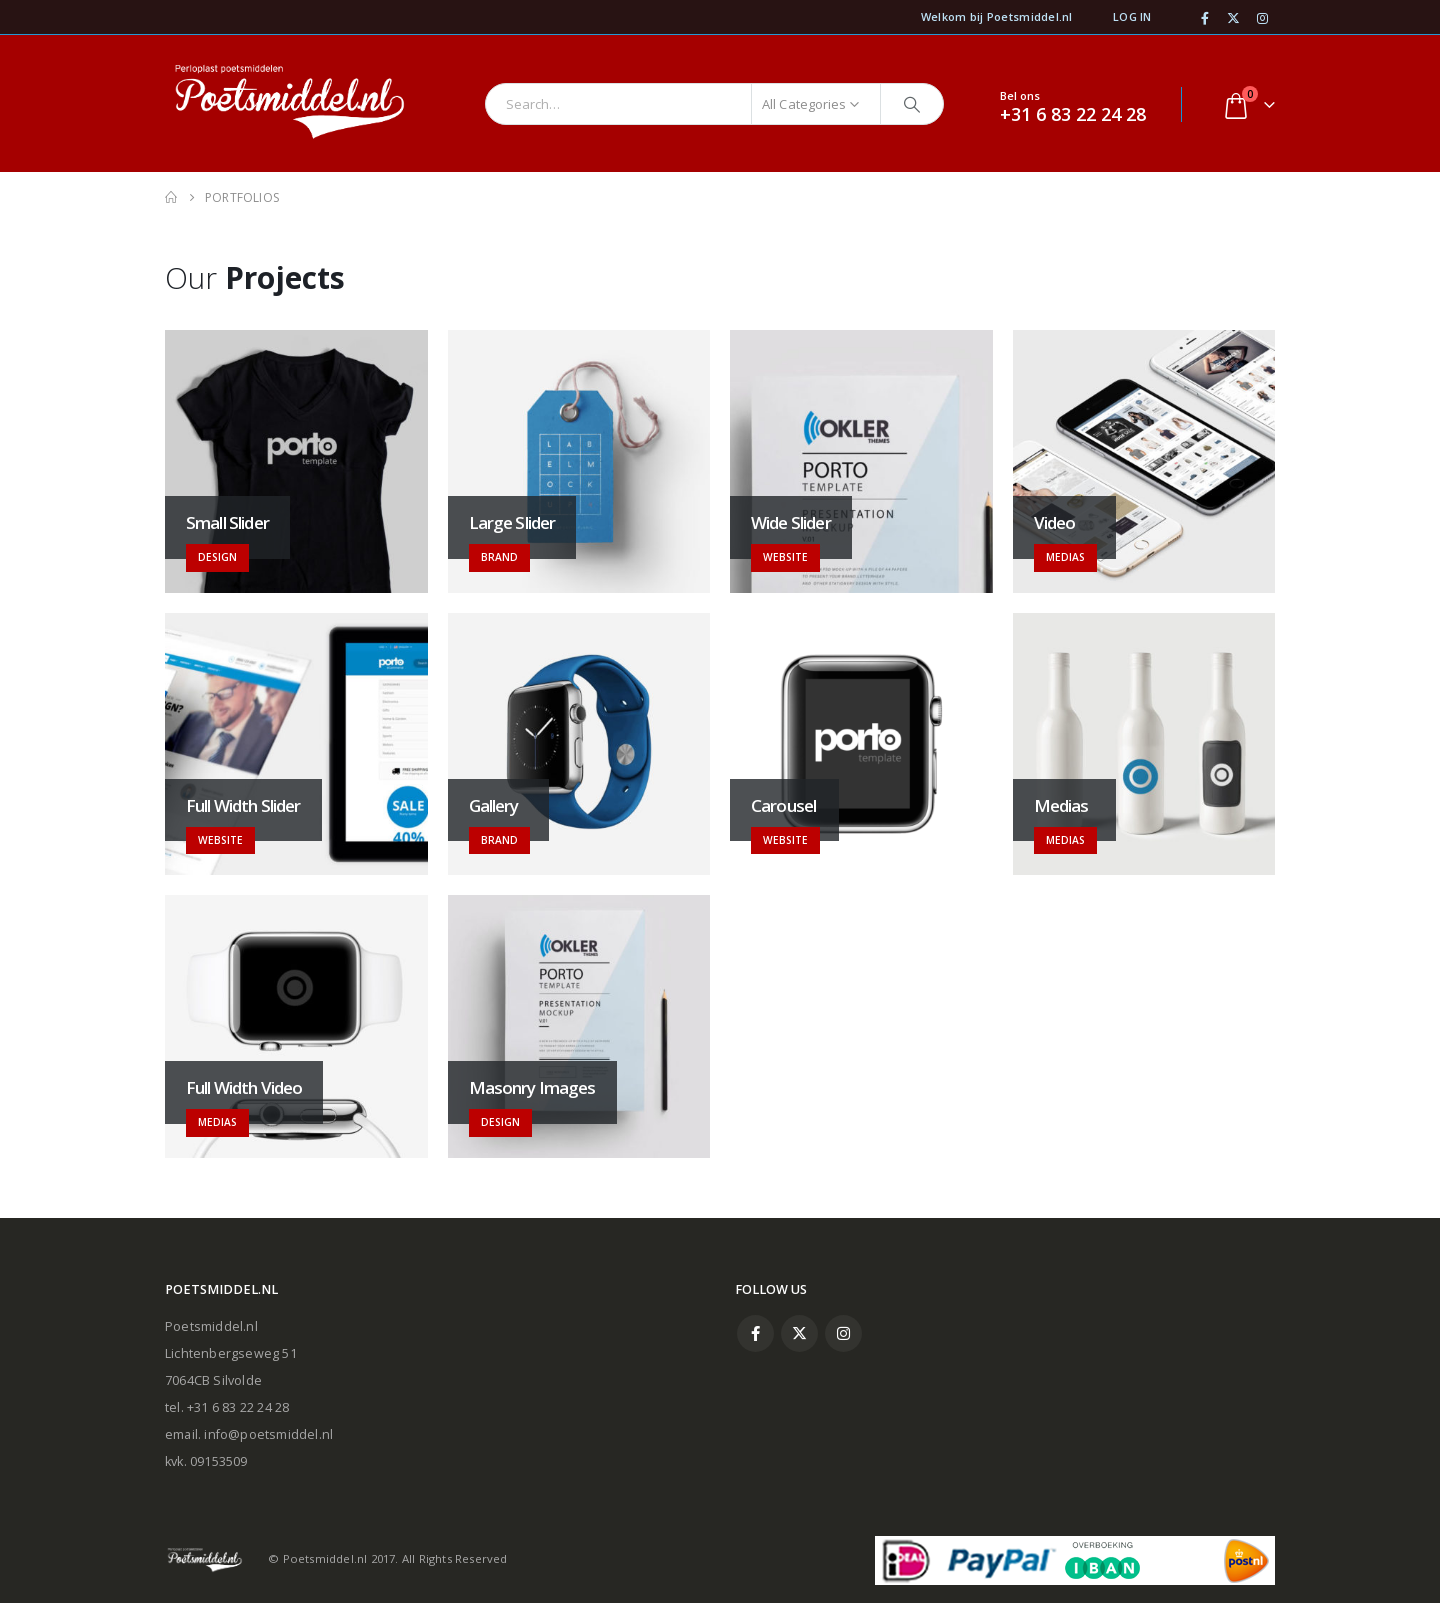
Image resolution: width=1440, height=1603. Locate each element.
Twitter (799, 1333)
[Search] (912, 104)
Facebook (755, 1333)
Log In (1132, 16)
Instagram (843, 1333)
